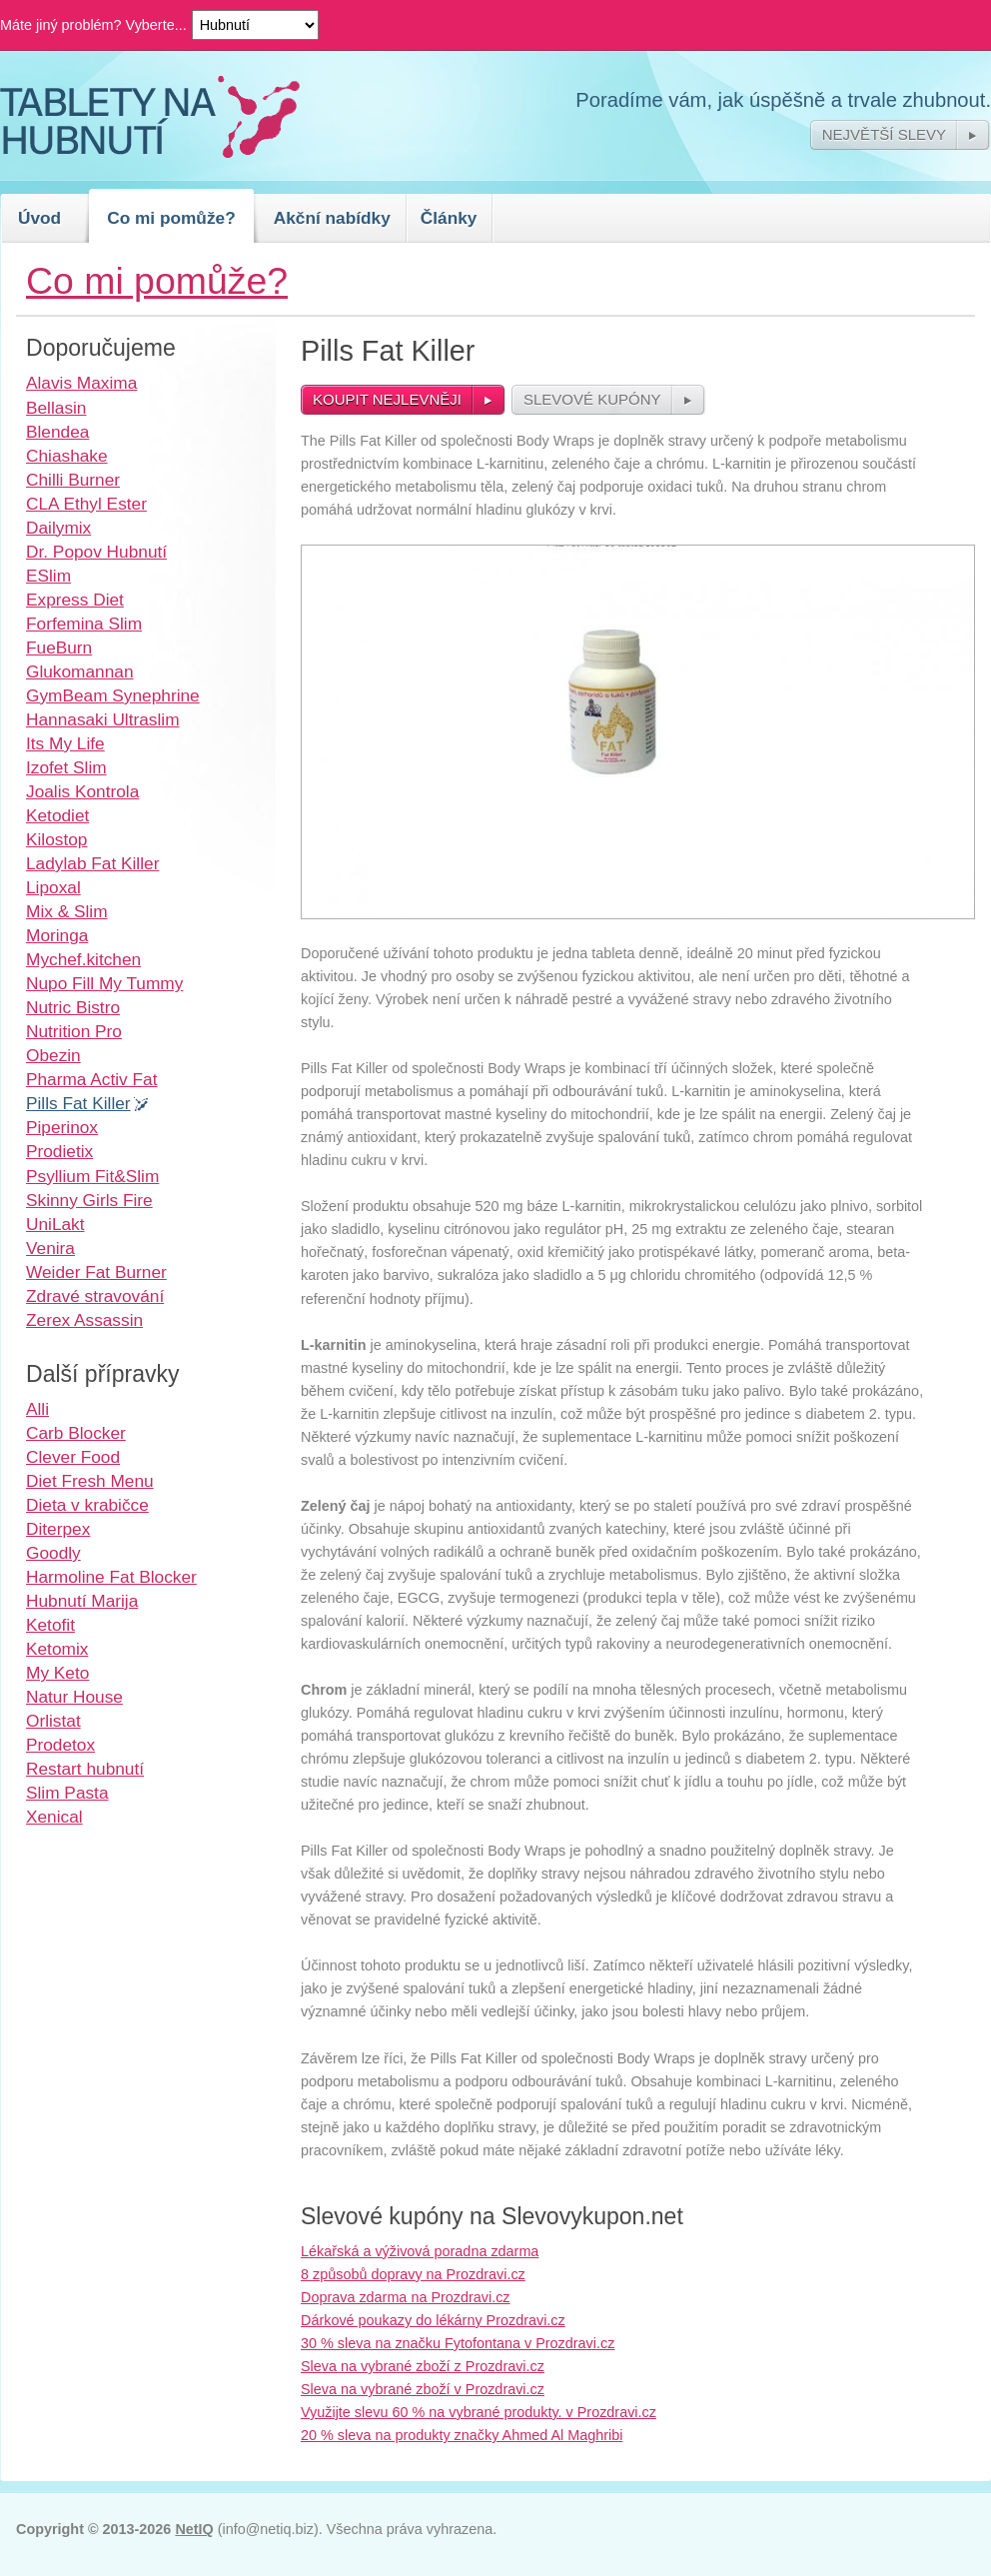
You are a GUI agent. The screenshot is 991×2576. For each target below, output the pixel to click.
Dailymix (58, 528)
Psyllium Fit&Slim (92, 1176)
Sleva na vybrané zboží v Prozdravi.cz (422, 2389)
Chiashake (67, 456)
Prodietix (59, 1151)
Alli (37, 1409)
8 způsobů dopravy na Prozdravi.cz (413, 2274)
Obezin (53, 1055)
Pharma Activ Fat (91, 1079)
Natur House (74, 1697)
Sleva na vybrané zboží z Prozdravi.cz (422, 2366)
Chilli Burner (73, 480)
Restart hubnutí (85, 1769)
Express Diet (75, 600)
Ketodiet (57, 815)
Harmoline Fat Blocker (111, 1577)
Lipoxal (53, 887)
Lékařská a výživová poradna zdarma (419, 2251)
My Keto (57, 1673)
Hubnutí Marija (82, 1601)
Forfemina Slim (84, 624)
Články (449, 218)
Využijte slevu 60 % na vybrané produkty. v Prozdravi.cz (478, 2412)
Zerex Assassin (84, 1320)
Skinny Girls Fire (89, 1200)
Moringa (57, 935)
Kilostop (56, 839)
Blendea (57, 432)
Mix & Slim (67, 911)
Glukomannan (80, 671)
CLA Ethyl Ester (86, 504)
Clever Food (73, 1457)
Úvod (39, 218)
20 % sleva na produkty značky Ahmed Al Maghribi (461, 2435)
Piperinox (62, 1127)
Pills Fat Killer (78, 1103)
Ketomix (57, 1649)
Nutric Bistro (73, 1007)
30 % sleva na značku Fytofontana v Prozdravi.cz (457, 2343)
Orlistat (53, 1721)
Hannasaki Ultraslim (103, 719)
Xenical (54, 1817)
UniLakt (55, 1224)
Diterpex (58, 1529)
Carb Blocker (76, 1433)
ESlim (48, 576)
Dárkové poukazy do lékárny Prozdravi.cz (433, 2320)
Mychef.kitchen (83, 959)
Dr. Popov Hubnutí (96, 552)
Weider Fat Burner (96, 1272)
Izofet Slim (66, 767)
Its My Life (65, 743)
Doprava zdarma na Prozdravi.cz (405, 2297)
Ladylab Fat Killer (92, 863)
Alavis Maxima (81, 383)
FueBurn (59, 647)
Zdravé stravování (95, 1296)
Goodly (53, 1553)
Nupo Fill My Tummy (104, 983)
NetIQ (194, 2529)
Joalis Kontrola (82, 791)
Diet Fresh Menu (90, 1481)
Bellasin (56, 408)
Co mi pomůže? (171, 218)
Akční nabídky (332, 218)
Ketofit (50, 1625)
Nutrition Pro (74, 1031)
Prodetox (60, 1745)
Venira (50, 1248)
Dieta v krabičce (87, 1505)
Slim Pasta (67, 1793)
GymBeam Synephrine (113, 695)
